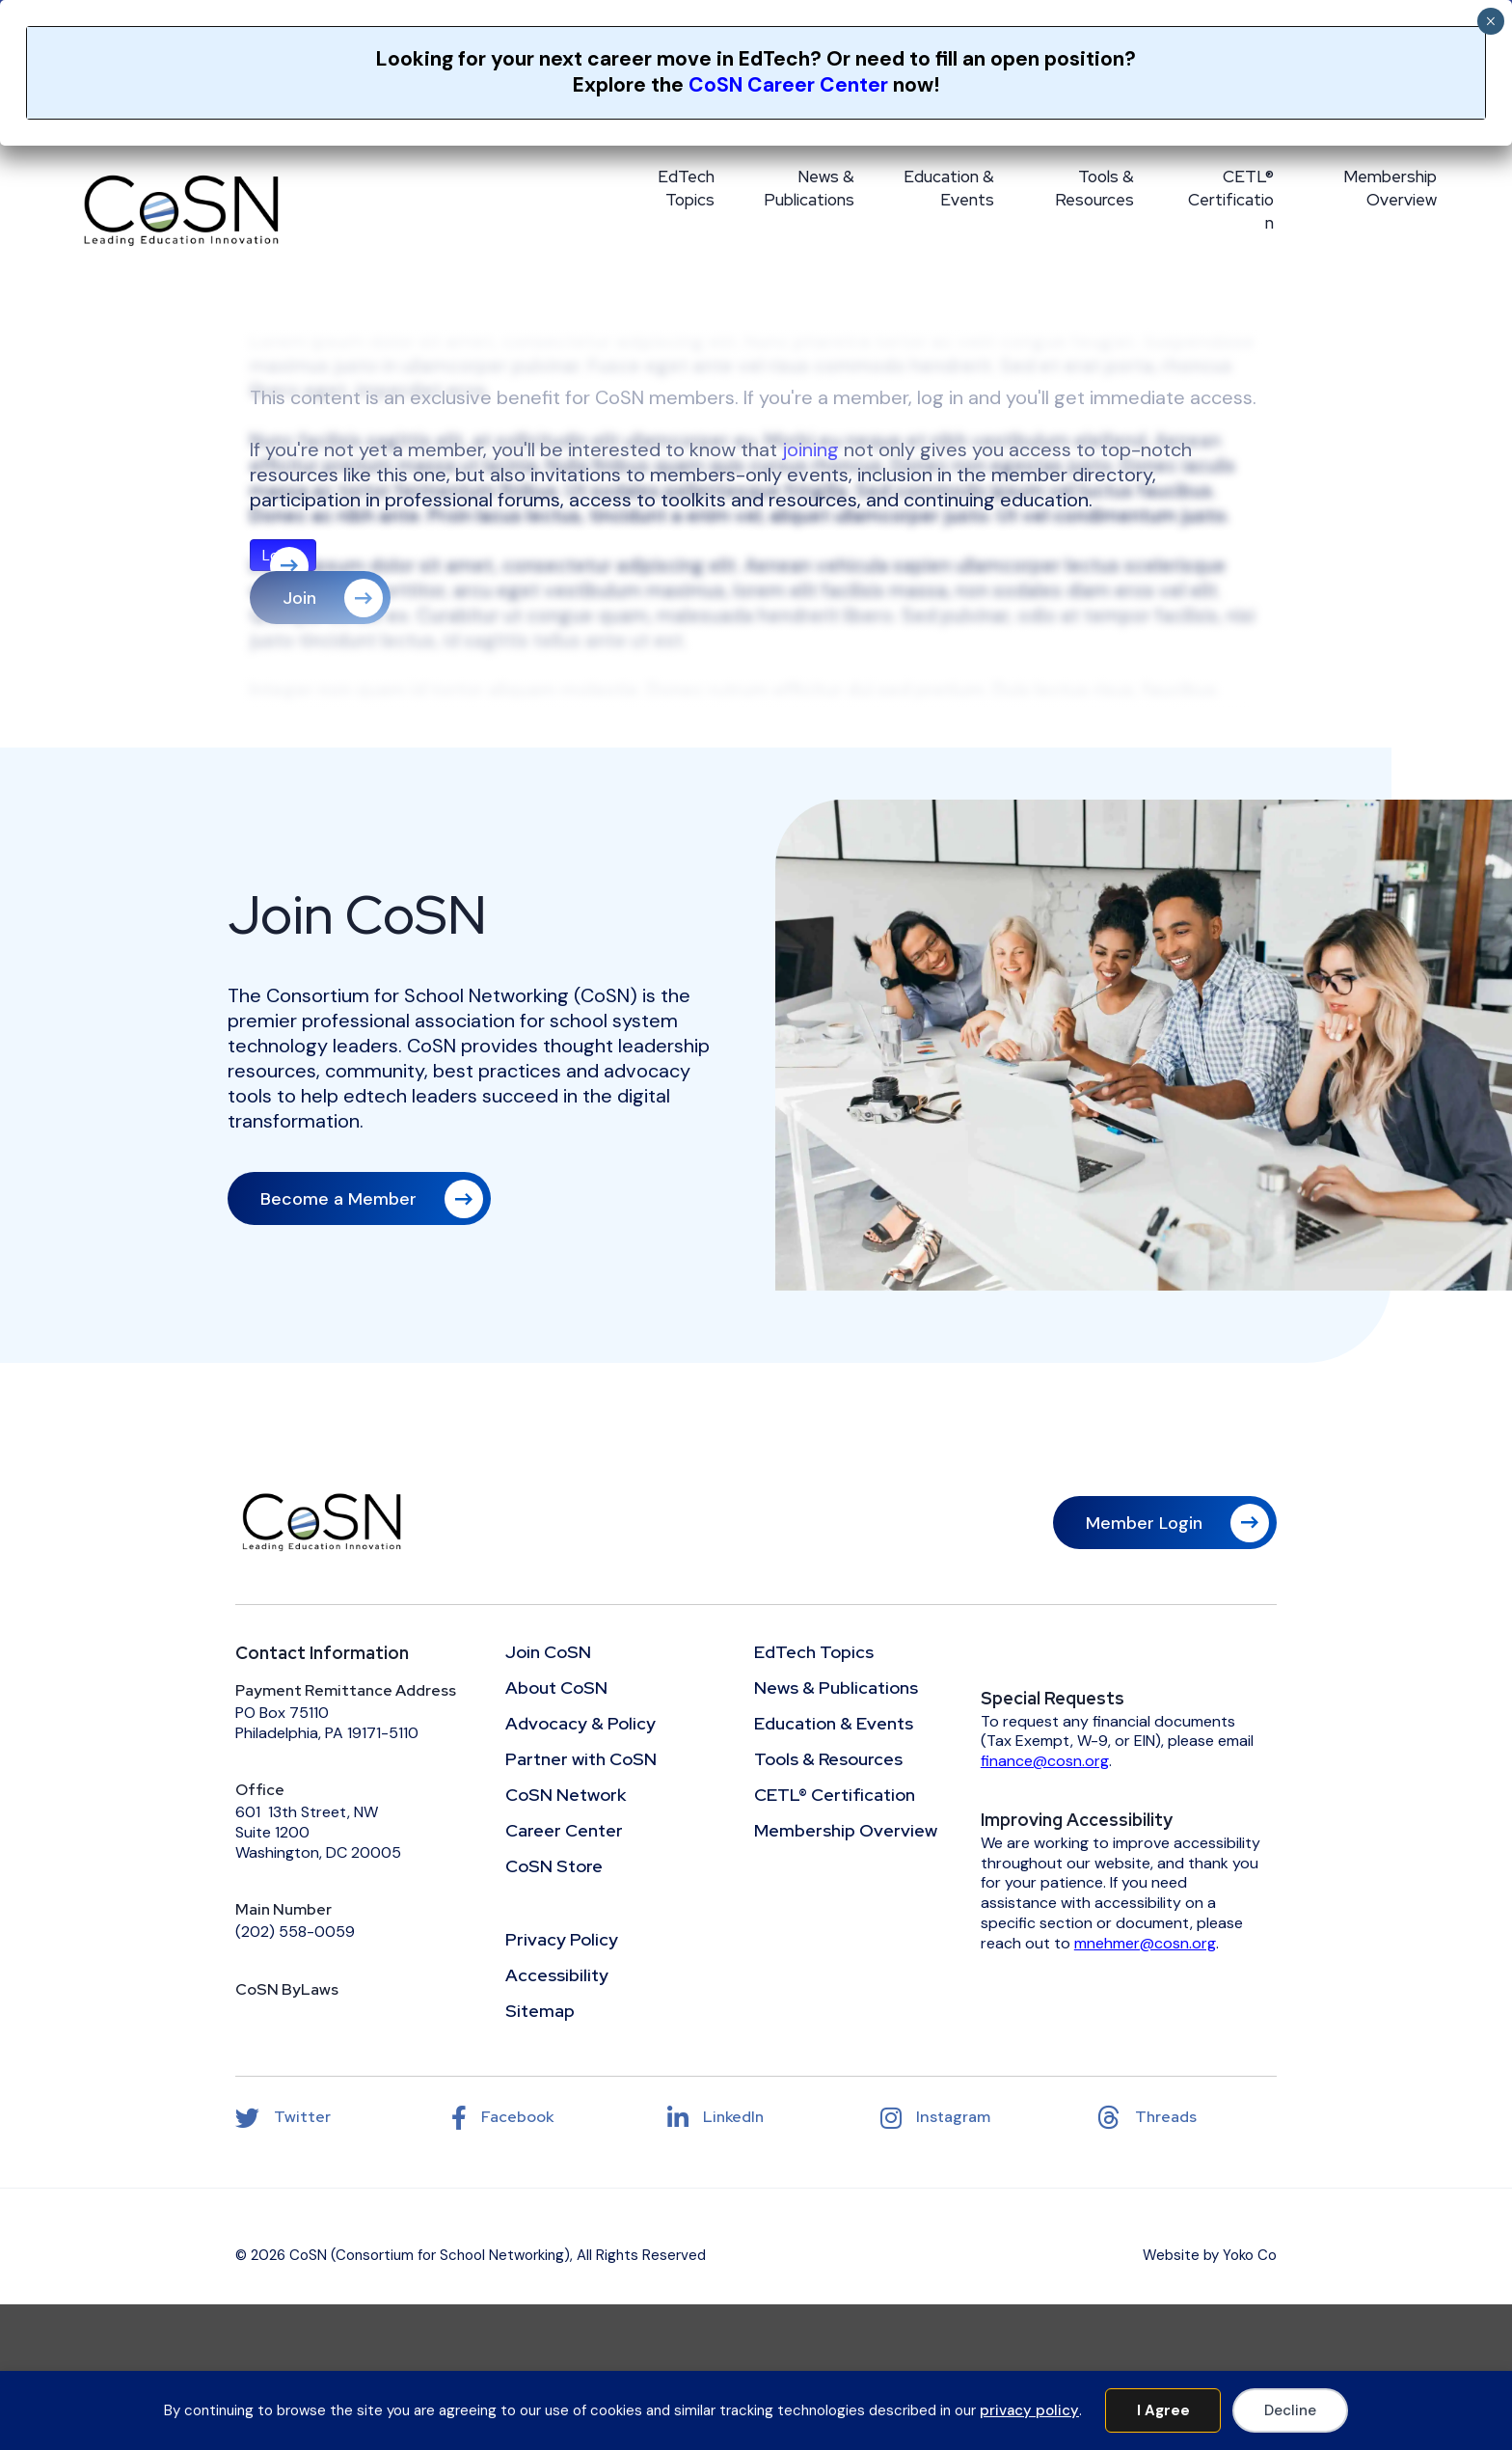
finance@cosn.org (1045, 1761)
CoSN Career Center (788, 84)
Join (299, 598)
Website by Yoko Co (1210, 2255)
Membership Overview (1390, 188)
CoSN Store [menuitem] (554, 1867)
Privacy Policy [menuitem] (561, 1940)
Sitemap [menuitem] (540, 2012)
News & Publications (809, 188)
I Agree (1163, 2410)
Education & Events (949, 188)
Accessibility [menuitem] (556, 1976)
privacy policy (1029, 2410)
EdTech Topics (686, 188)
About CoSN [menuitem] (556, 1689)
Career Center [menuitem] (564, 1831)
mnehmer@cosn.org (1145, 1943)
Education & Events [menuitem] (833, 1724)
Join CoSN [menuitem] (548, 1653)
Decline (1290, 2410)
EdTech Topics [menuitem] (814, 1653)
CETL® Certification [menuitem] (834, 1796)
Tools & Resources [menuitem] (828, 1760)
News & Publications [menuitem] (836, 1689)
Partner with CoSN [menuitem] (581, 1760)
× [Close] (1490, 21)
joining (810, 449)
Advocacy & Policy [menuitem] (580, 1724)
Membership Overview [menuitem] (845, 1831)
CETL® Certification (1231, 199)
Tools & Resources (1094, 188)
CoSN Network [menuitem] (565, 1796)
